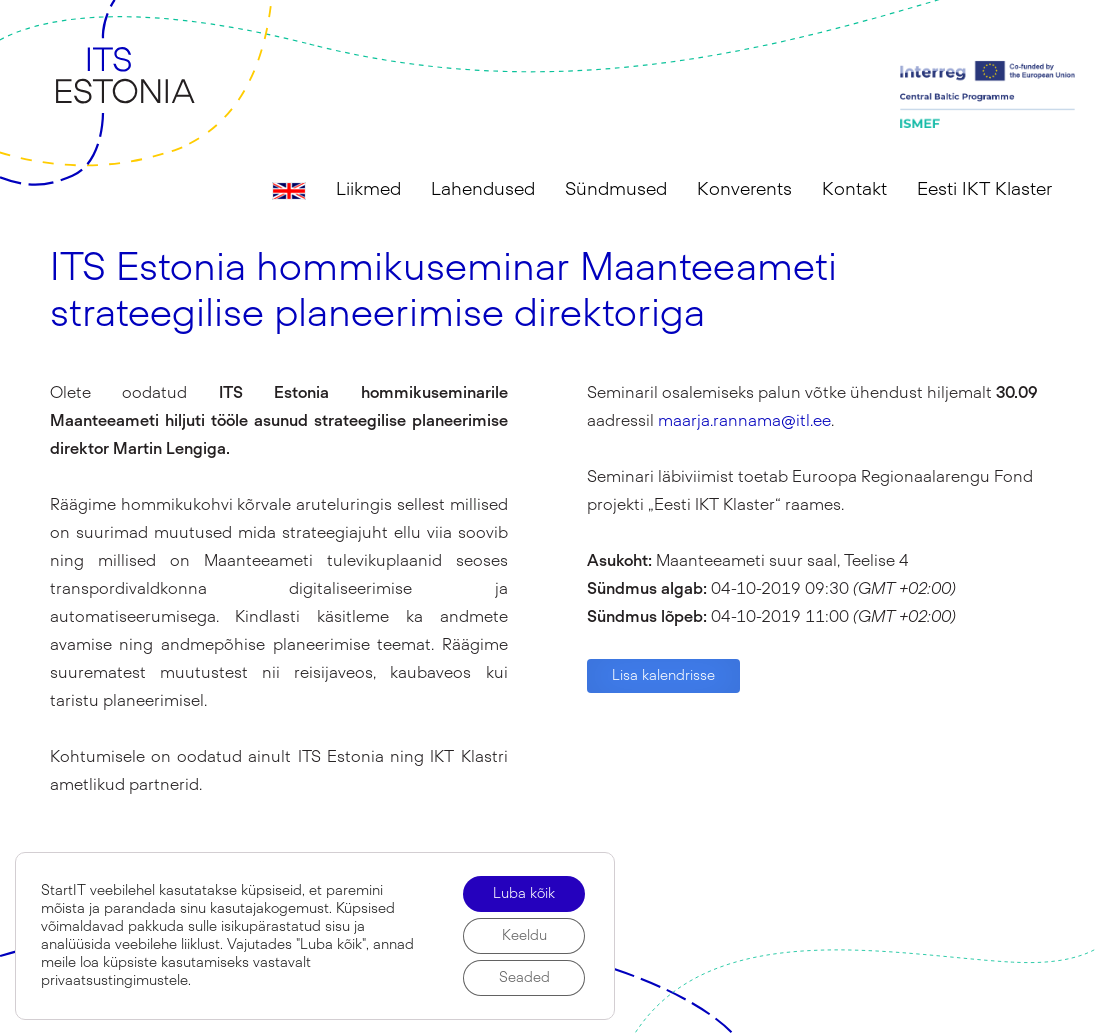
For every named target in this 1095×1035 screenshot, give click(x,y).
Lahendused (483, 190)
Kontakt (854, 190)
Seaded (524, 978)
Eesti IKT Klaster (984, 190)
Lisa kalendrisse (663, 676)
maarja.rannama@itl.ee (744, 421)
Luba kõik (524, 894)
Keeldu (524, 936)
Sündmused (616, 190)
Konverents (744, 190)
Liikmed (368, 190)
